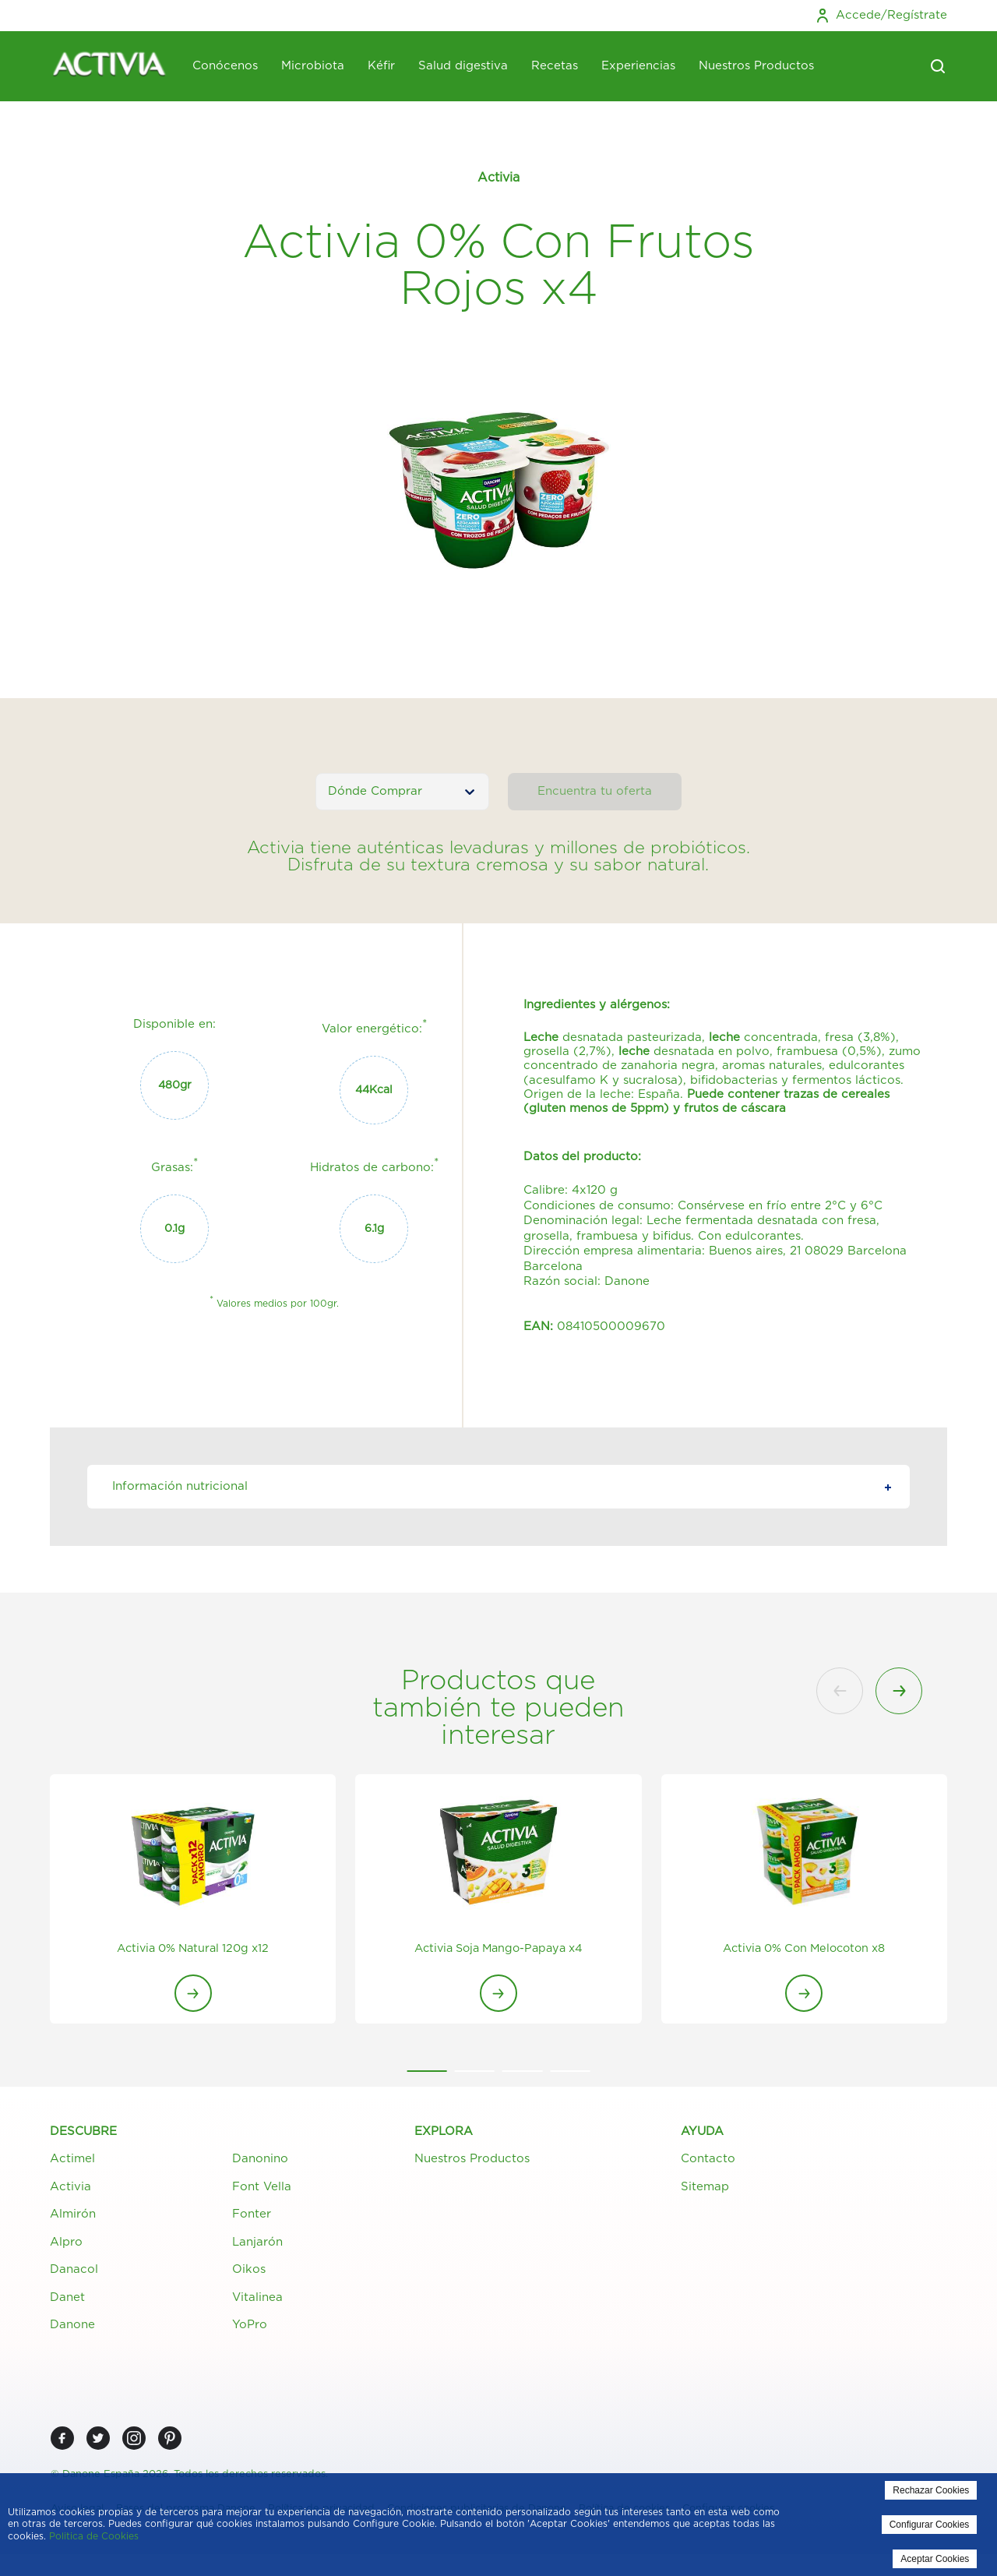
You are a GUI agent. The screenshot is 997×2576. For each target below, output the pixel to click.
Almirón (73, 2217)
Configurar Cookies (930, 2524)
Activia (70, 2189)
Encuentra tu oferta (594, 791)
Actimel (72, 2162)
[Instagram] (134, 2441)
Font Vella (261, 2189)
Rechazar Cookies (931, 2490)
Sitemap (705, 2189)
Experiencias (638, 66)
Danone (72, 2328)
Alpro (66, 2244)
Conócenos (225, 66)
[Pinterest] (169, 2441)
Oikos (249, 2272)
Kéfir (381, 66)
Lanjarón (257, 2244)
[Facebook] (62, 2441)
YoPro (249, 2328)
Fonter (251, 2217)
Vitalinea (257, 2300)
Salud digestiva (463, 66)
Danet (67, 2300)
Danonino (260, 2162)
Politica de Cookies (94, 2536)
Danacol (74, 2272)
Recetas (554, 66)
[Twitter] (98, 2441)
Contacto (708, 2162)
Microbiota (312, 66)
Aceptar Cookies (934, 2558)
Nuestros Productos (756, 66)
